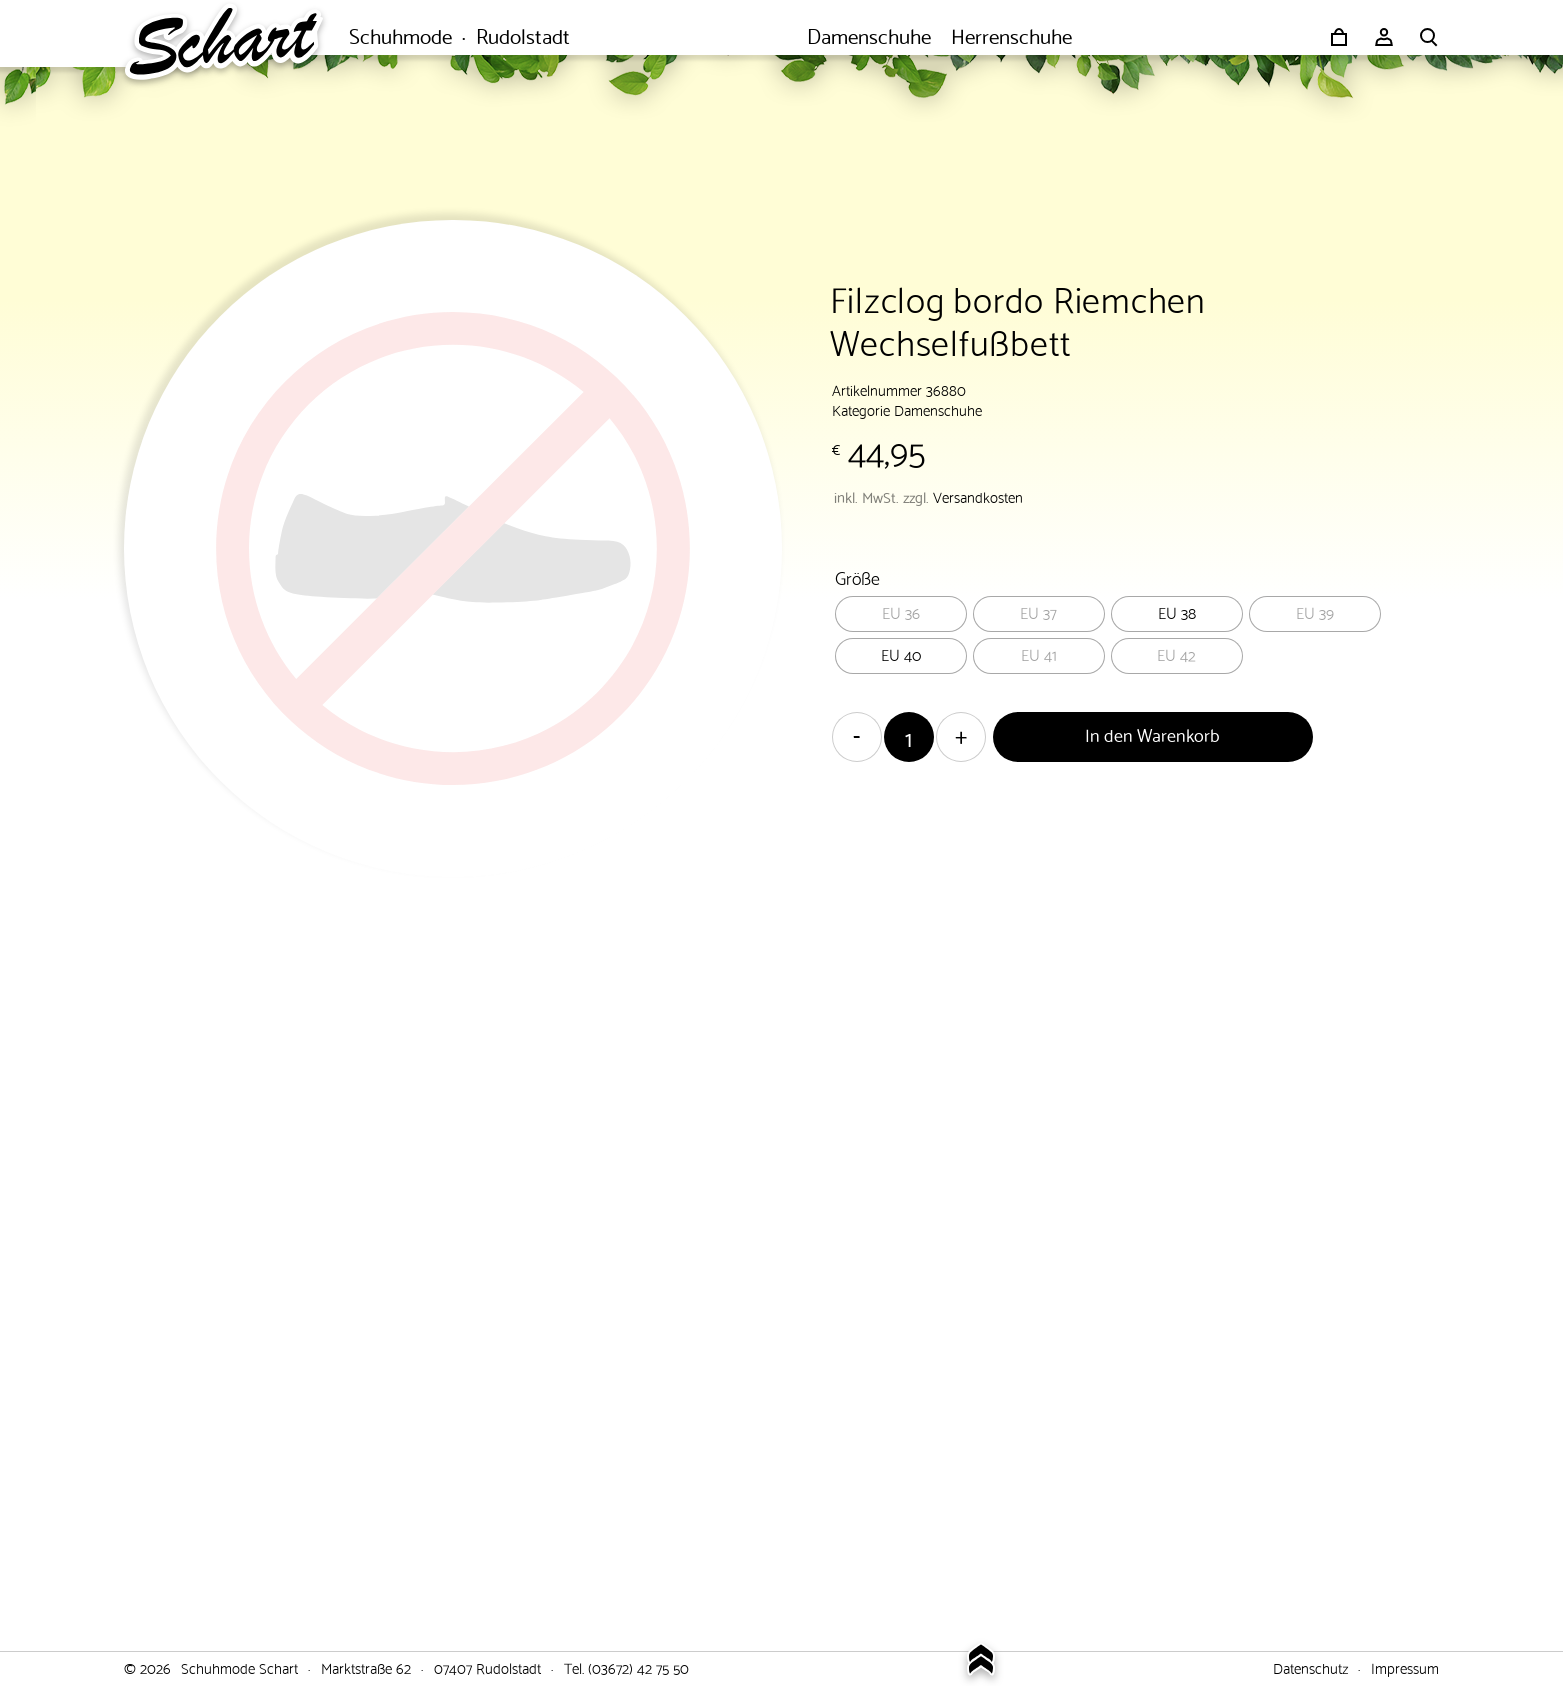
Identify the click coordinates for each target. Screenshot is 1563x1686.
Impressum (1405, 1667)
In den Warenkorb (1152, 733)
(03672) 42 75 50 (638, 1667)
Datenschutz (1310, 1667)
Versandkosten (978, 496)
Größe (857, 576)
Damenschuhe (938, 409)
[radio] (901, 614)
